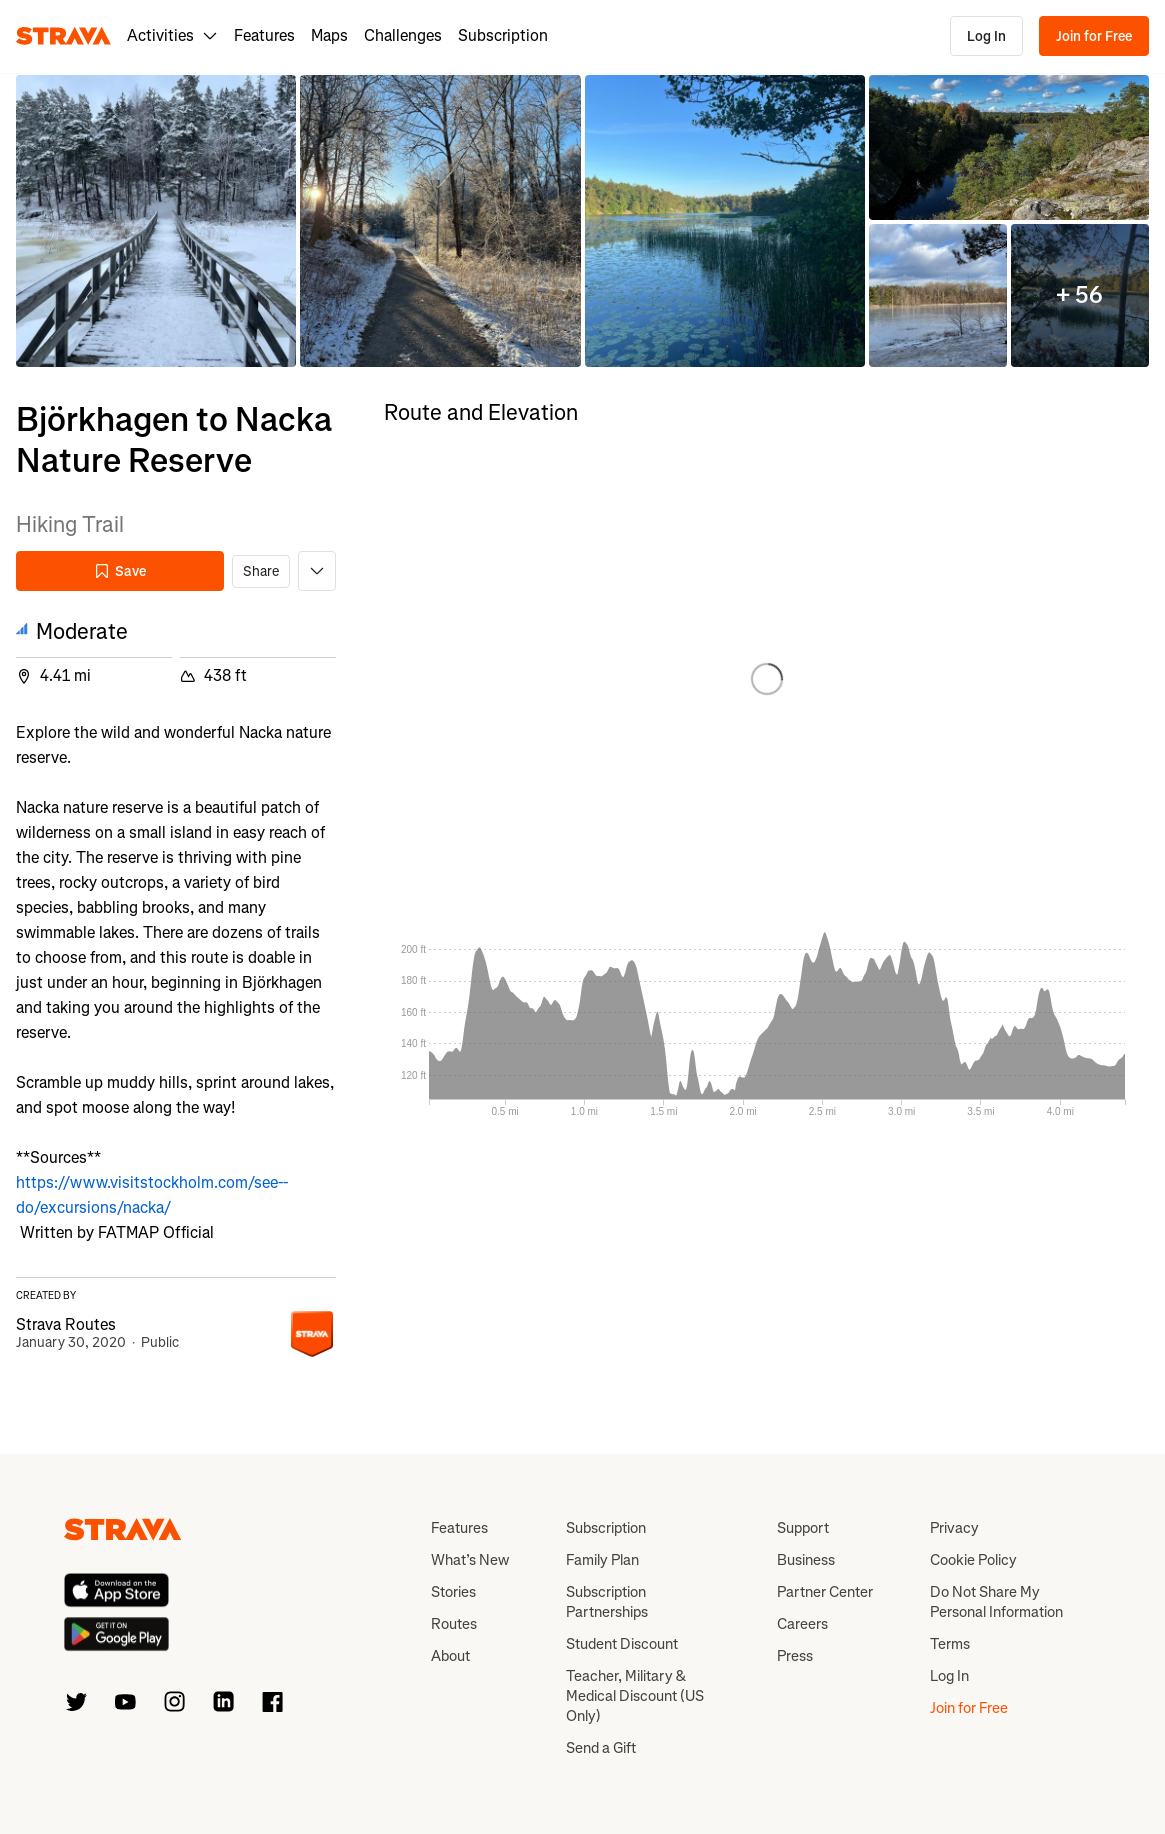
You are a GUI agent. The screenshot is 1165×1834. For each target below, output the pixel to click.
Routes (454, 1624)
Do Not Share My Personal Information (996, 1602)
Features (264, 35)
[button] (156, 221)
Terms (950, 1644)
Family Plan (602, 1560)
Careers (802, 1624)
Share (261, 571)
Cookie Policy (973, 1560)
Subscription (503, 35)
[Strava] (63, 36)
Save (120, 571)
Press (795, 1656)
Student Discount (622, 1644)
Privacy (954, 1528)
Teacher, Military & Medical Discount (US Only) (635, 1696)
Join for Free (1094, 36)
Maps (329, 35)
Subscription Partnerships (607, 1602)
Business (806, 1560)
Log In (986, 36)
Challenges (403, 35)
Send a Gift (601, 1748)
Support (803, 1528)
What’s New (470, 1560)
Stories (453, 1592)
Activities (172, 35)
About (450, 1656)
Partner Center (825, 1592)
